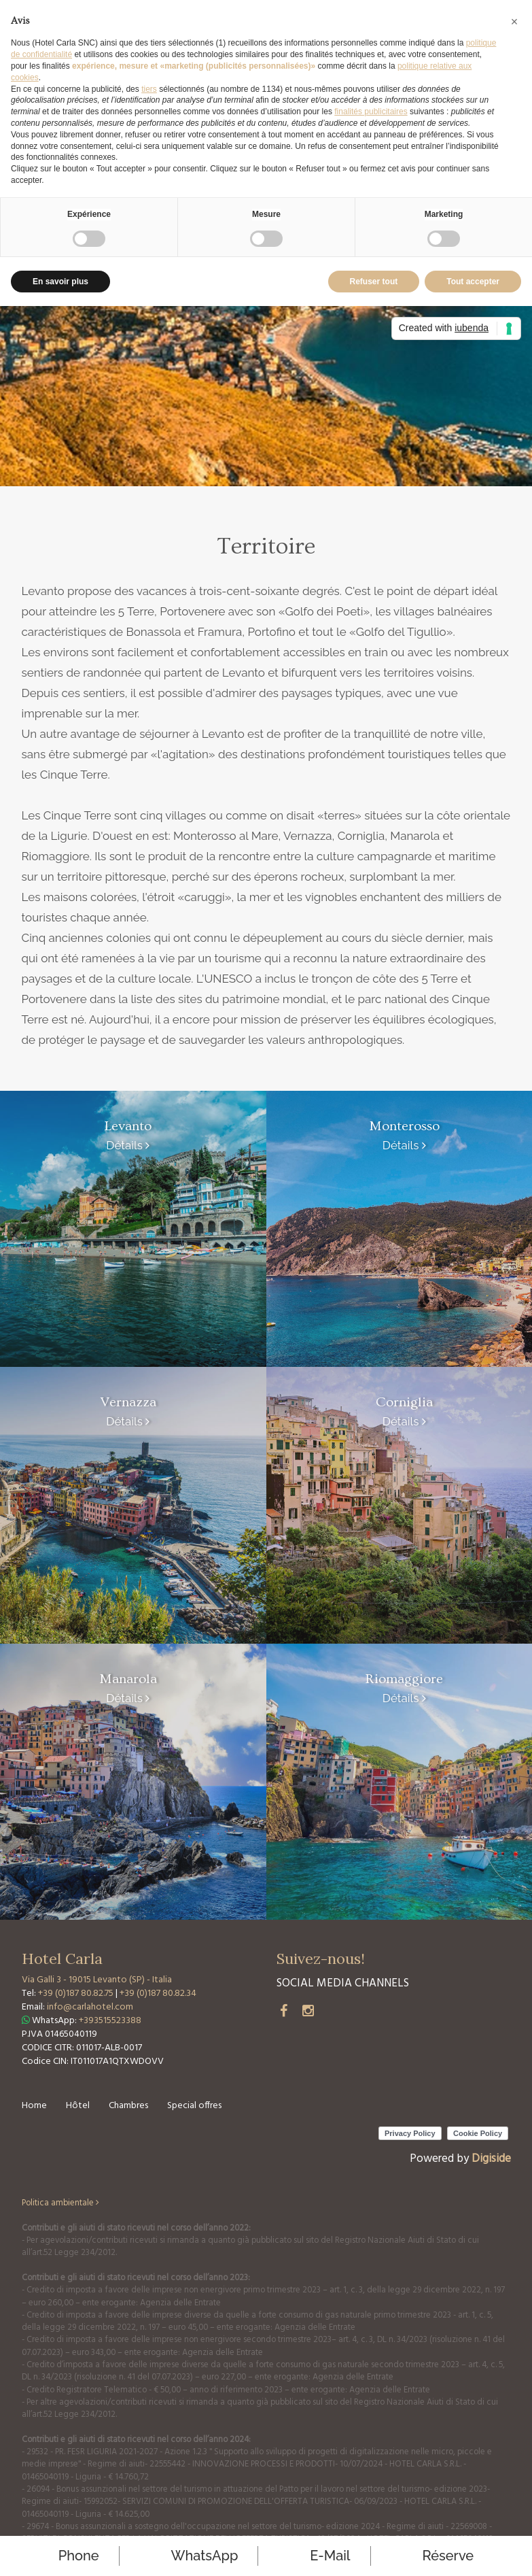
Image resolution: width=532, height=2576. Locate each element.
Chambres (128, 2106)
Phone (78, 2555)
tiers (149, 89)
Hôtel (78, 2106)
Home (34, 2106)
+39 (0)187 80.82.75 (77, 1993)
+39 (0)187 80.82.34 (158, 1993)
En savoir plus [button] (60, 281)
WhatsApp (204, 2555)
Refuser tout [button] (374, 281)
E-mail (330, 2555)
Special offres (194, 2106)
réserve (448, 2555)
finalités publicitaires (370, 111)
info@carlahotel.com (90, 2007)
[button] (514, 22)
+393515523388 (110, 2021)
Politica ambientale (60, 2203)
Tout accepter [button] (472, 281)
